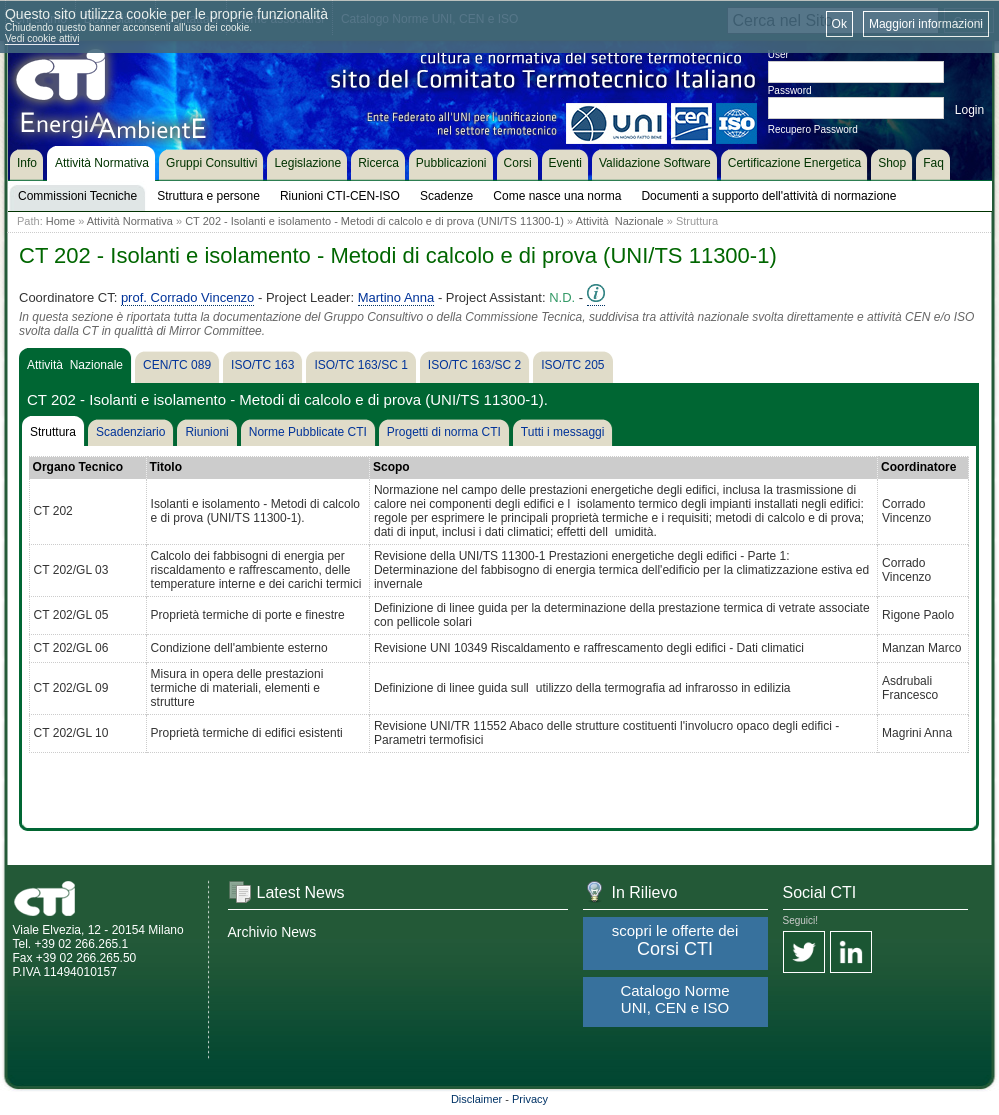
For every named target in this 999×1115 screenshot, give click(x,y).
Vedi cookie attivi (42, 38)
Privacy (530, 1099)
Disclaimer (476, 1099)
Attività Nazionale (620, 221)
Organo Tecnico (78, 467)
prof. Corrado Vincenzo (187, 297)
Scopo (391, 467)
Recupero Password (813, 129)
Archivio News (272, 932)
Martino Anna (396, 297)
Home (60, 221)
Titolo (166, 467)
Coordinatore (918, 467)
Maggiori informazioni (926, 24)
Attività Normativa (130, 221)
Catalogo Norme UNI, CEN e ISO (674, 999)
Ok (839, 24)
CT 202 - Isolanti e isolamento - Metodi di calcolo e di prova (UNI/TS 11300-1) (374, 221)
